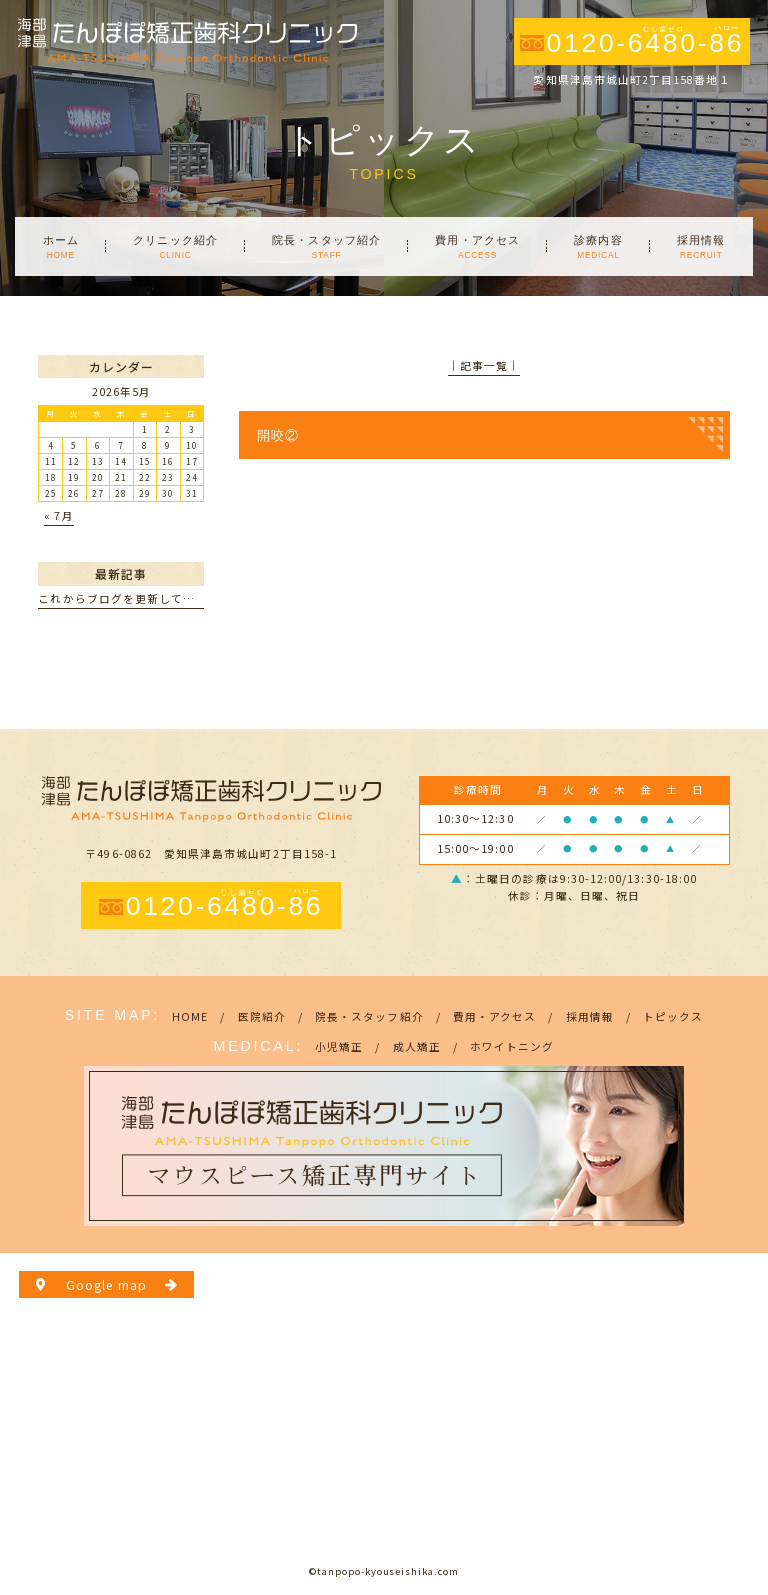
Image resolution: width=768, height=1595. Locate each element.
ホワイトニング (512, 1046)
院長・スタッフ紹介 (369, 1016)
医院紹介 (262, 1016)
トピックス (673, 1016)
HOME (190, 1016)
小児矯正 (339, 1046)
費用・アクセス (494, 1016)
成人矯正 (417, 1046)
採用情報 (590, 1016)
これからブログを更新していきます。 (140, 598)
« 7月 (58, 515)
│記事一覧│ (484, 365)
